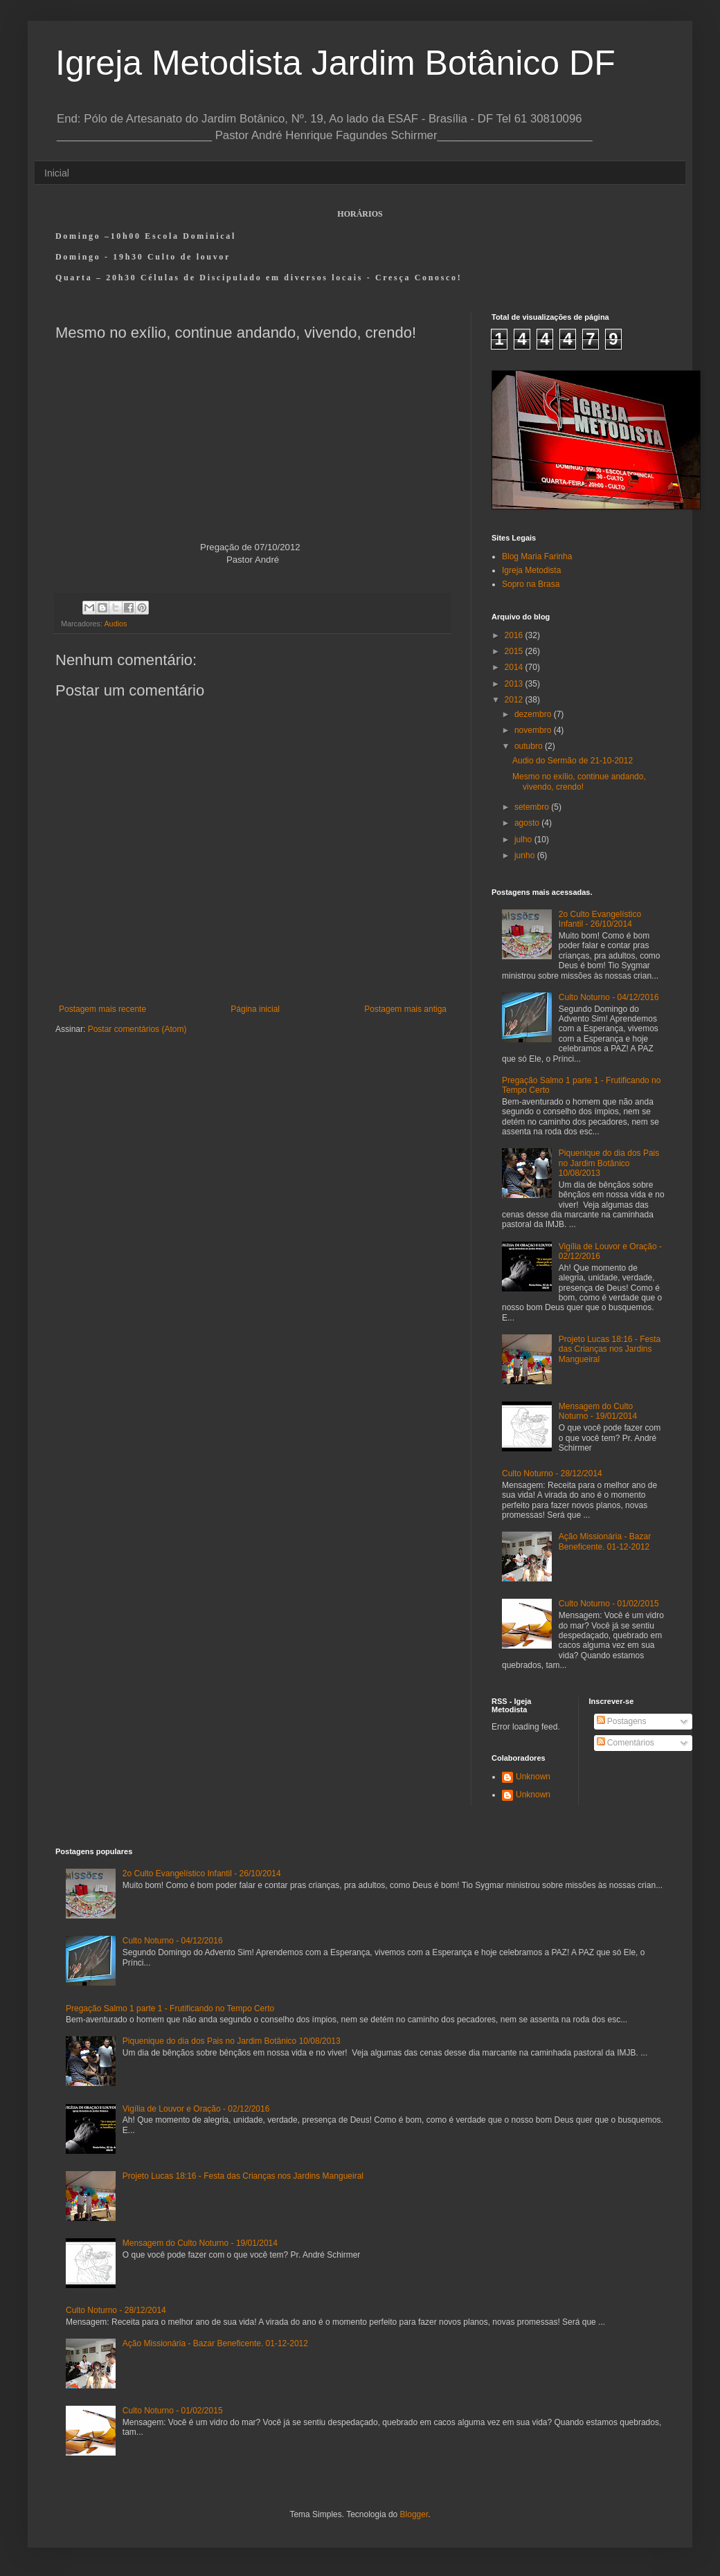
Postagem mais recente (102, 1009)
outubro (529, 746)
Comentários (625, 1743)
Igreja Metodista (531, 570)
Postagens (622, 1721)
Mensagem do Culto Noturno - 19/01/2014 (598, 1411)
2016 (515, 635)
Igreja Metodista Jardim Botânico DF (335, 63)
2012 (515, 700)
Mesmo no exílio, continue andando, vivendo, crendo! (579, 781)
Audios (115, 623)
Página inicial (255, 1009)
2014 (515, 667)
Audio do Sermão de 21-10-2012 (572, 760)
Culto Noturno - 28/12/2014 (552, 1473)
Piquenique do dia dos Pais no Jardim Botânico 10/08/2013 (609, 1163)
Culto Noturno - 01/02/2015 (609, 1603)
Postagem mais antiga (405, 1009)
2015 (515, 651)
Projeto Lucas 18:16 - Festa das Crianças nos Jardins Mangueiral (609, 1349)
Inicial (56, 173)
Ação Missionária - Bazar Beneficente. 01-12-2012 (605, 1541)
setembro (532, 807)
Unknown (533, 1776)
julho (524, 839)
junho (525, 855)
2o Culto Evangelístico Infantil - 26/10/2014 (600, 919)
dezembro (534, 714)
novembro (534, 730)
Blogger (414, 2514)
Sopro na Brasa (530, 584)
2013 (515, 684)
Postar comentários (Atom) (137, 1029)
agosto (527, 823)
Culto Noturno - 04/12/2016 (609, 997)
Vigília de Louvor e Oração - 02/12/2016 (196, 2109)
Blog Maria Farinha (537, 556)
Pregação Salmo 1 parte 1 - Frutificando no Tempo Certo (170, 2008)
